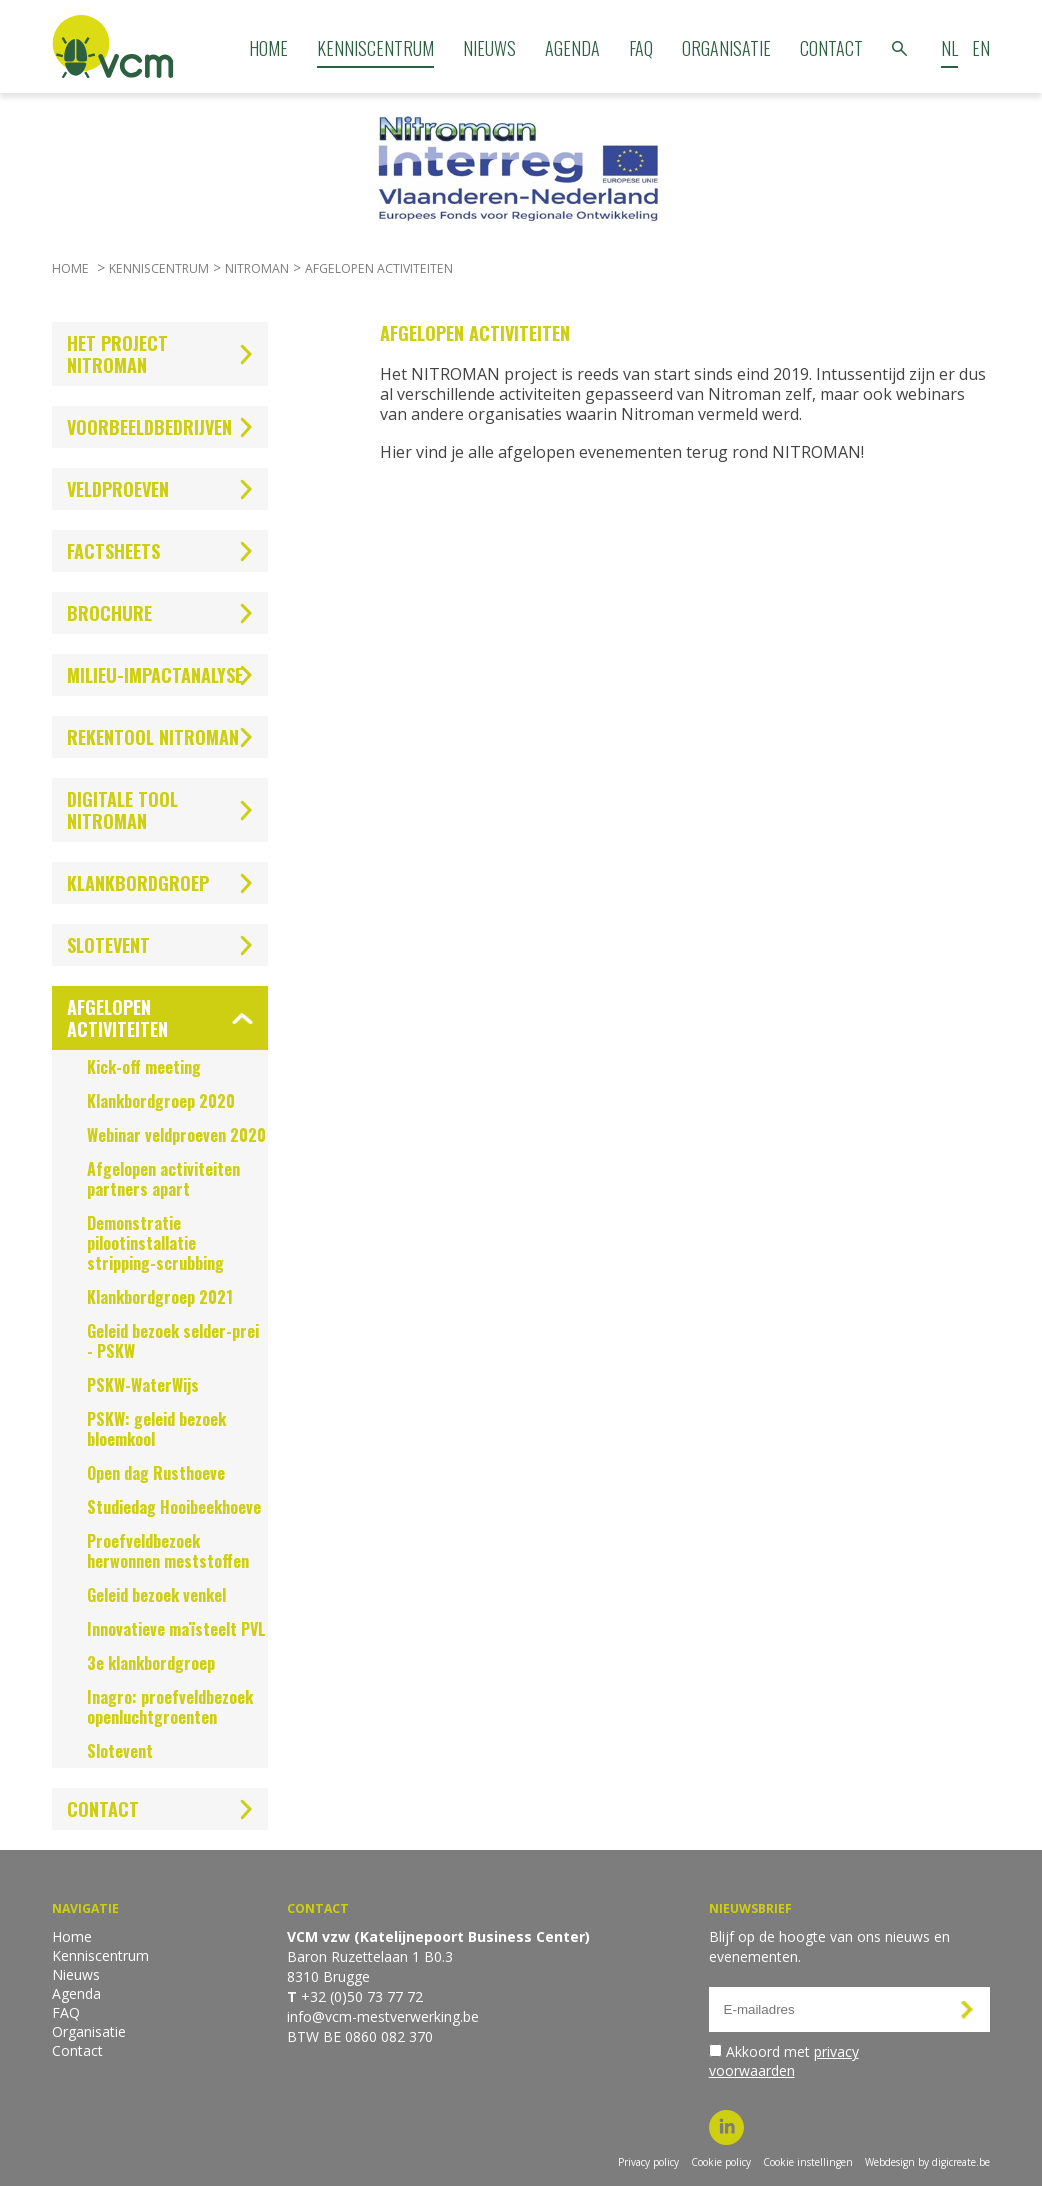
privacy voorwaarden (784, 2061)
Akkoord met (784, 2061)
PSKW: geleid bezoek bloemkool (156, 1429)
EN (981, 48)
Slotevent (108, 945)
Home (268, 48)
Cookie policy (721, 2162)
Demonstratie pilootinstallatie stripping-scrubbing (155, 1243)
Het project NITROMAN (117, 354)
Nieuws (489, 48)
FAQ (641, 48)
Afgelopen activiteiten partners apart (163, 1179)
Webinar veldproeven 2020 (176, 1135)
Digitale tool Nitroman (122, 810)
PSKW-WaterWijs (143, 1385)
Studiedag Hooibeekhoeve (174, 1507)
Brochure (109, 613)
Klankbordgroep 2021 (160, 1297)
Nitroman (257, 268)
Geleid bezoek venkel (156, 1595)
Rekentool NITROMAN (153, 737)
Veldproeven (118, 489)
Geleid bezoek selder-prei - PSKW (173, 1341)
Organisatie (726, 48)
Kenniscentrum (375, 48)
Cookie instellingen (808, 2162)
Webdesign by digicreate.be (927, 2162)
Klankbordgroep (138, 883)
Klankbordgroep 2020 (161, 1101)
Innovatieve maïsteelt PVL (176, 1629)
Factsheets (113, 551)
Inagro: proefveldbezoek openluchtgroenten (170, 1707)
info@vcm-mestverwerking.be (383, 2016)
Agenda (572, 48)
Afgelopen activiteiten (379, 268)
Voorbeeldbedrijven (149, 427)
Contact (831, 48)
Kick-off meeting (144, 1067)
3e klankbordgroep (151, 1663)
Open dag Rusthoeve (156, 1473)
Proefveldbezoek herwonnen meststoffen (168, 1551)
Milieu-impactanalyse (155, 675)
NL (949, 48)
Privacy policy (648, 2162)
